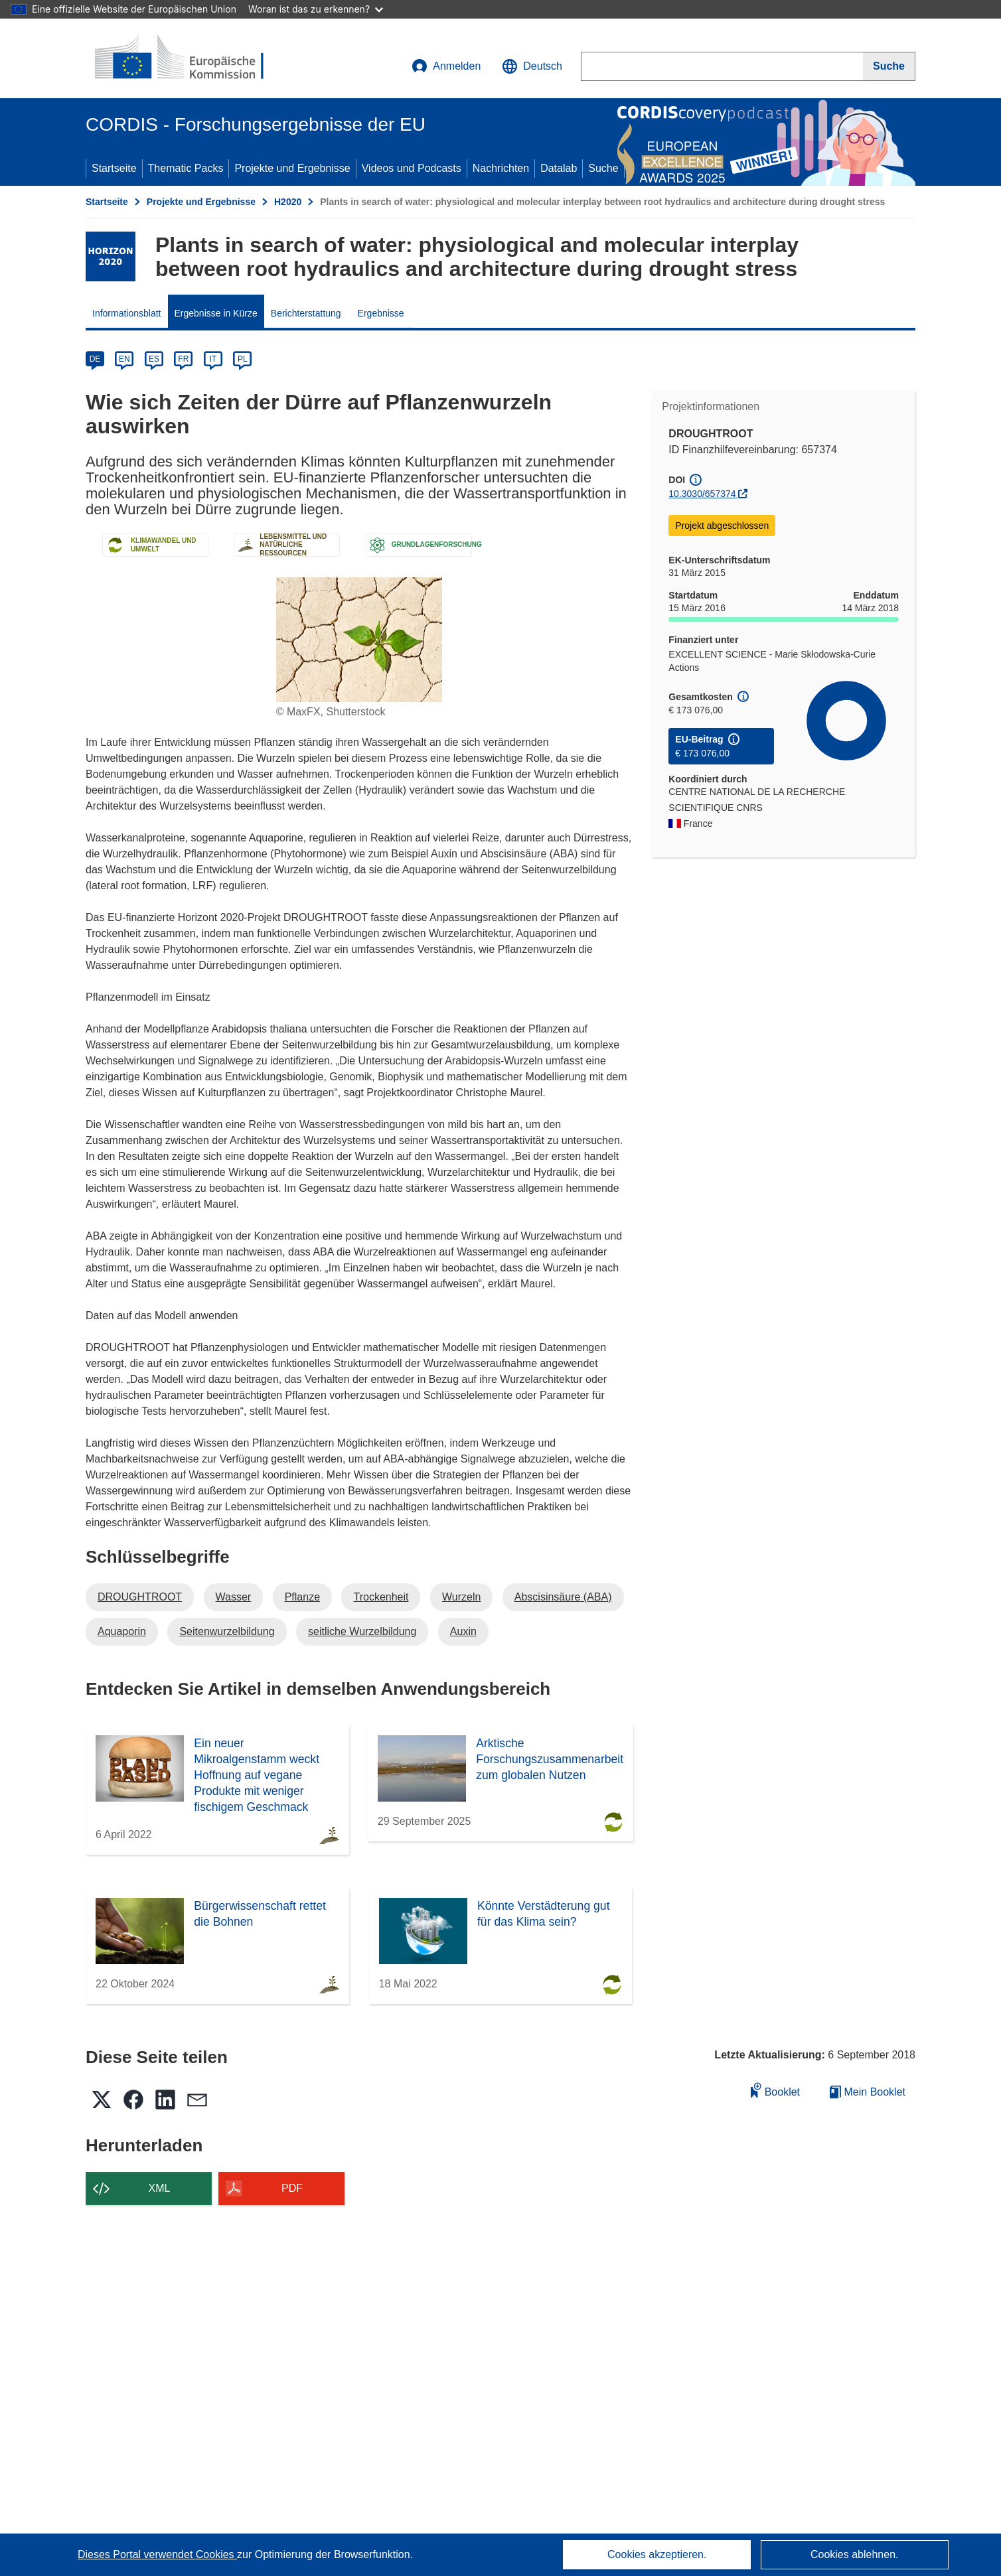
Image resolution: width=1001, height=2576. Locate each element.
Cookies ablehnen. (854, 2554)
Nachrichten (501, 168)
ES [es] (154, 359)
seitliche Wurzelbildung (362, 1631)
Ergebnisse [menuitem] (381, 313)
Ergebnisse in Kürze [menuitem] (216, 313)
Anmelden (446, 66)
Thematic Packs (186, 168)
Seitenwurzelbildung (226, 1631)
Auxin (463, 1631)
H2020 (287, 201)
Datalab (558, 168)
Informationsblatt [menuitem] (126, 313)
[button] (532, 66)
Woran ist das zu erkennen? (315, 9)
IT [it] (212, 359)
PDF (292, 2188)
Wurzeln (461, 1597)
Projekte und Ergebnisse (292, 168)
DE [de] (95, 359)
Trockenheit (380, 1597)
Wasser (234, 1597)
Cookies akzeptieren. (656, 2554)
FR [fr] (183, 359)
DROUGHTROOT (140, 1597)
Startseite (114, 168)
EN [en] (124, 359)
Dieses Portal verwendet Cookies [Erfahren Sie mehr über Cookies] (157, 2554)
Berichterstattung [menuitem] (306, 313)
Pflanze (302, 1597)
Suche (603, 168)
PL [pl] (243, 359)
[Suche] (889, 66)
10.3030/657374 (701, 493)
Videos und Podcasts (411, 168)
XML (160, 2188)
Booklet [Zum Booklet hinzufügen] (775, 2090)
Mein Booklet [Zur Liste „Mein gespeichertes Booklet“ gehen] (867, 2092)
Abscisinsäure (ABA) (563, 1597)
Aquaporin (122, 1631)
